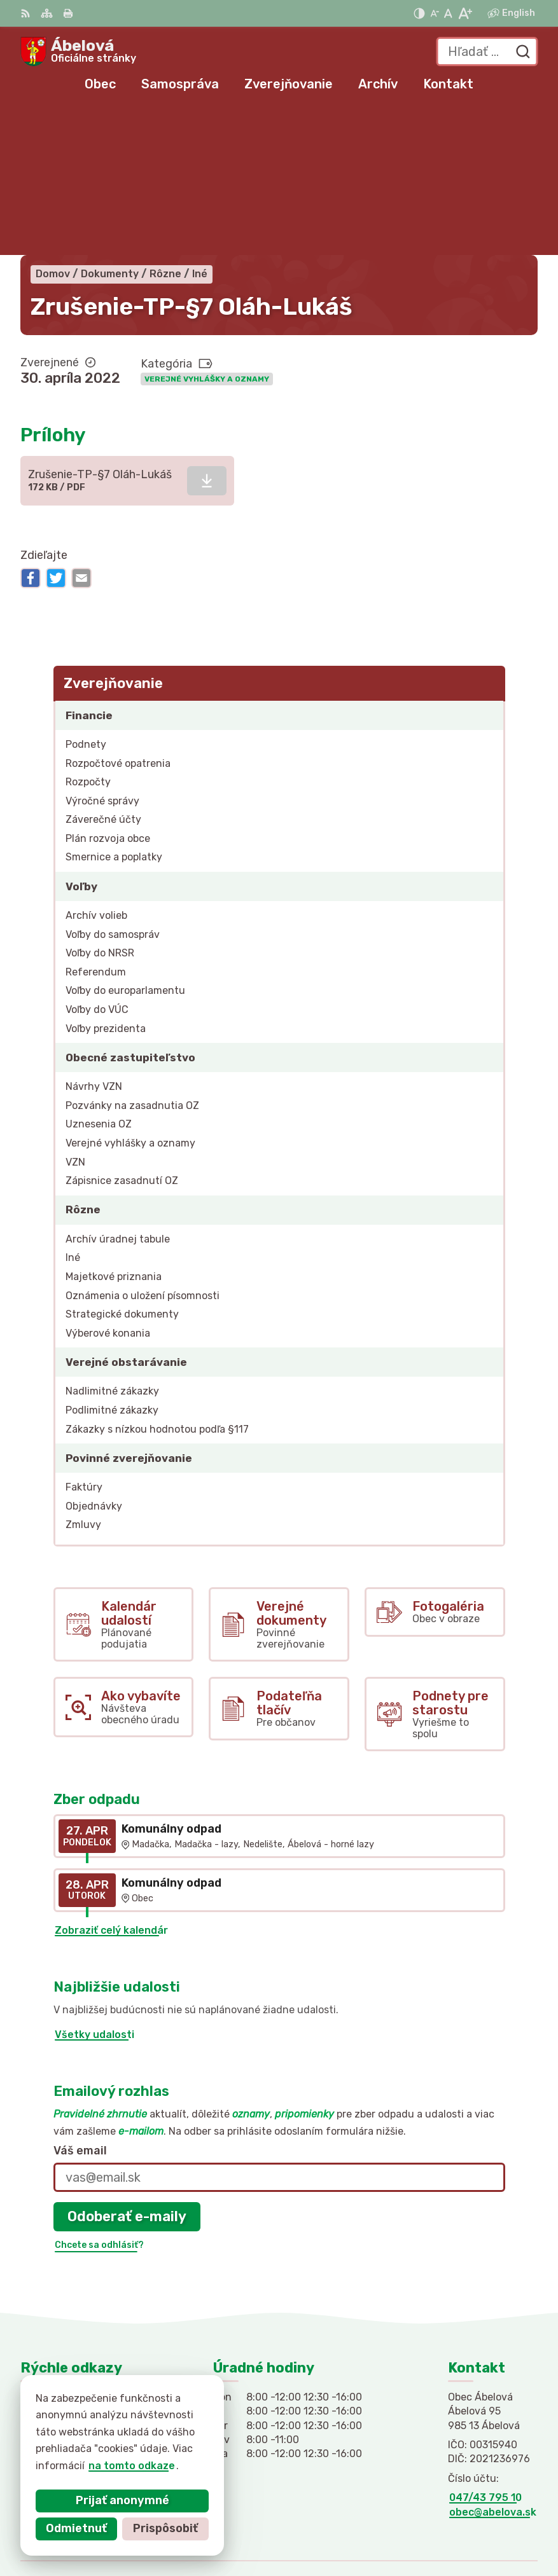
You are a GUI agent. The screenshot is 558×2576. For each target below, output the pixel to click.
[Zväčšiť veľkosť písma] (465, 13)
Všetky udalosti (94, 1886)
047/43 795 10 (485, 2349)
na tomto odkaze (121, 2466)
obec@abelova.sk (492, 2364)
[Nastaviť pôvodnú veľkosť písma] (448, 13)
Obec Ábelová (502, 2525)
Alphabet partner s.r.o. (479, 2508)
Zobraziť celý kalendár (111, 1782)
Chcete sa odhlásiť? (99, 2096)
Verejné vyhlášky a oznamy (206, 230)
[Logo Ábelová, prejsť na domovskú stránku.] (78, 51)
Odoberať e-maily (126, 2068)
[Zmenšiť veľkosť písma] (435, 13)
